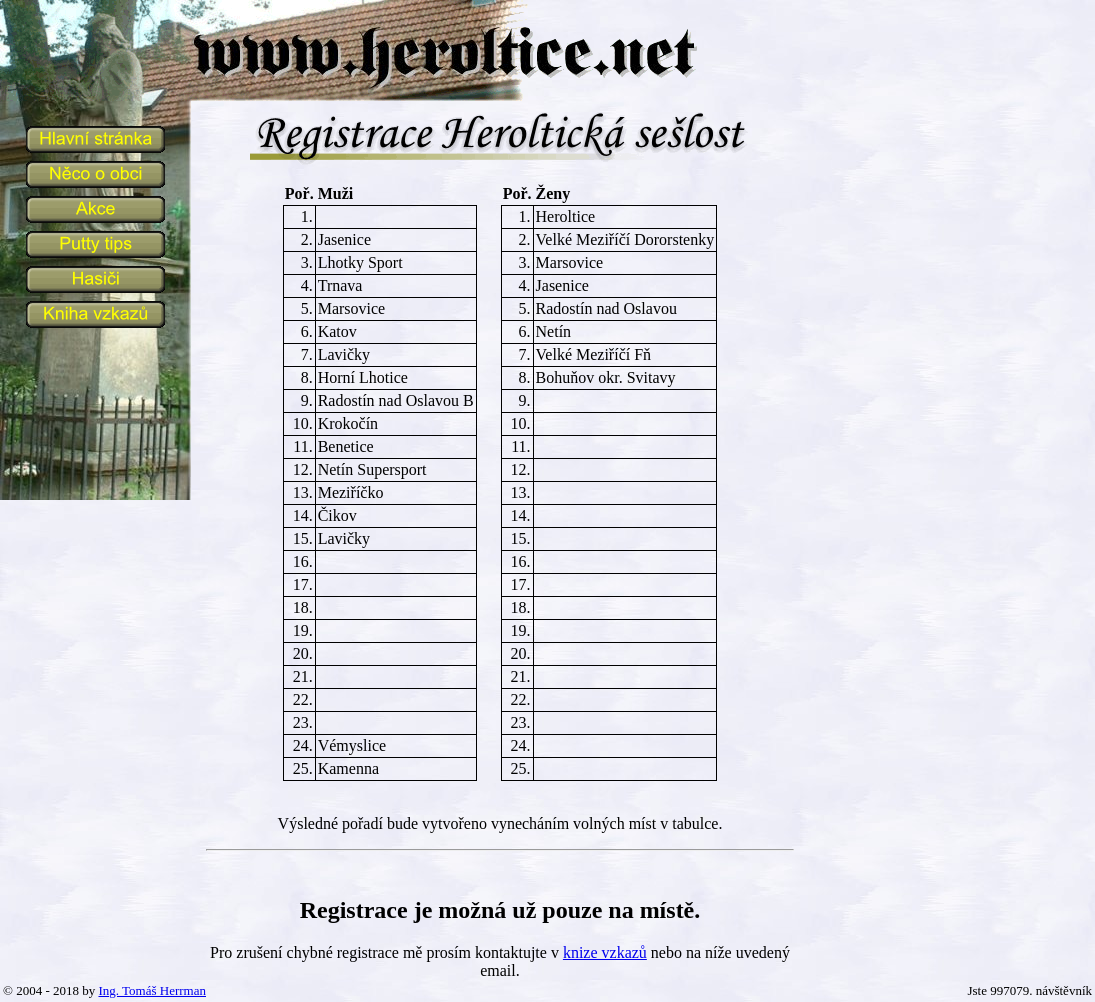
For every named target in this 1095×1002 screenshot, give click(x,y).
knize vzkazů (605, 952)
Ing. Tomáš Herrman (152, 990)
